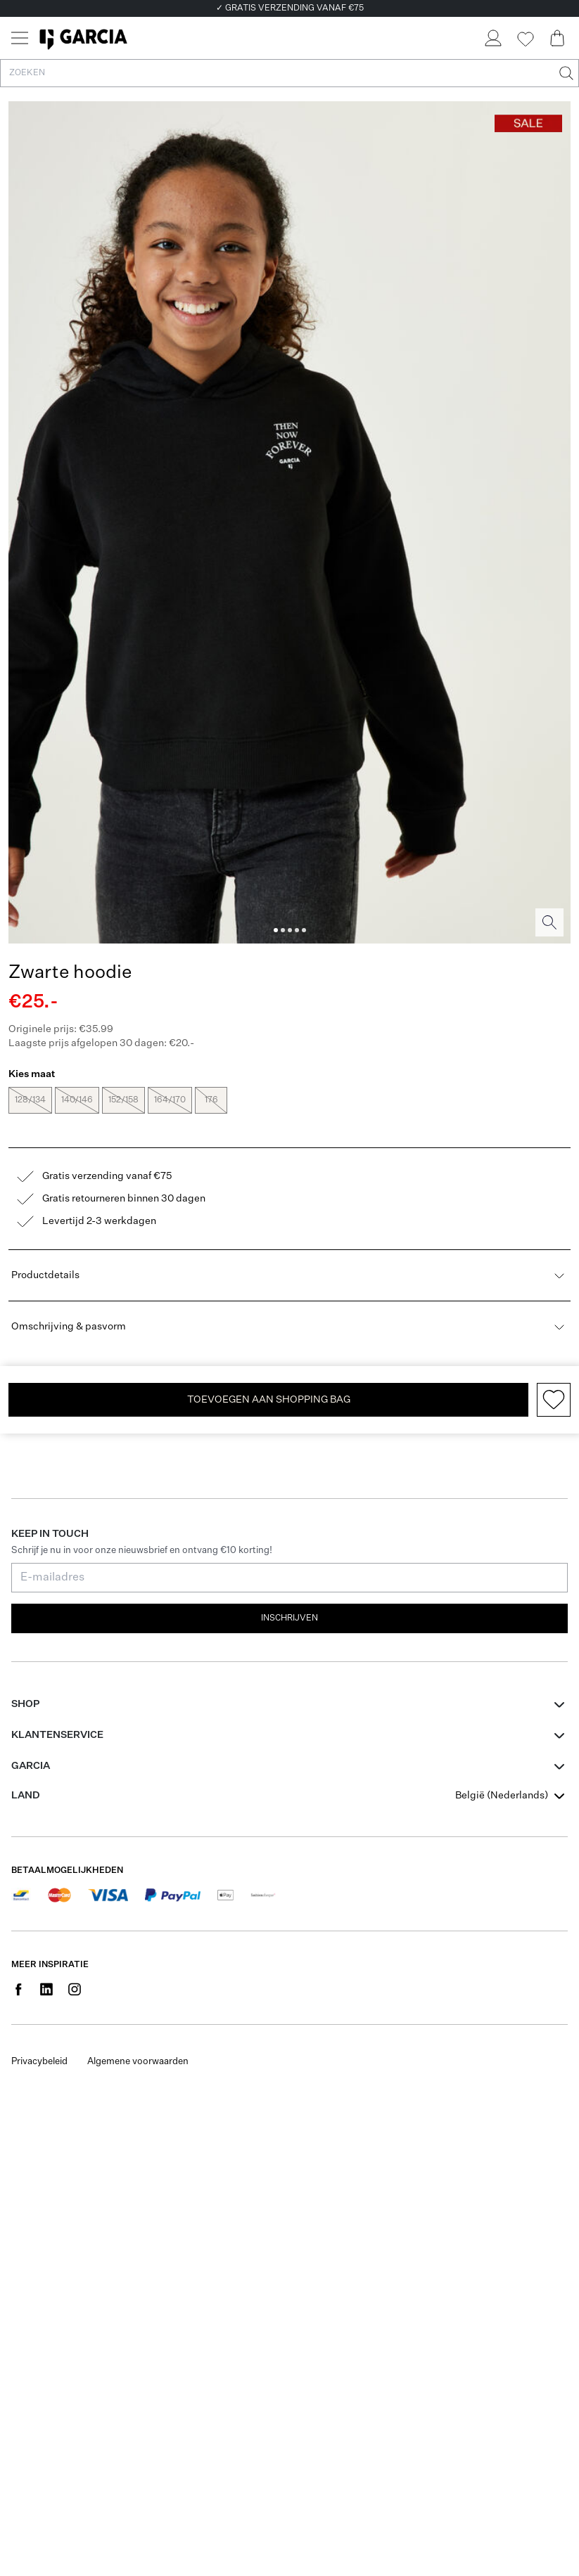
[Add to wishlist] (554, 1400)
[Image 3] (290, 930)
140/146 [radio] (77, 1100)
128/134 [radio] (30, 1100)
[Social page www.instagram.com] (75, 1989)
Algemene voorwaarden (138, 2061)
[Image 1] (276, 930)
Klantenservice (57, 1735)
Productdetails (289, 1275)
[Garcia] (83, 38)
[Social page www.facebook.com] (18, 1989)
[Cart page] (557, 38)
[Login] (492, 38)
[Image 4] (297, 930)
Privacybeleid (39, 2061)
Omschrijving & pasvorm (289, 1326)
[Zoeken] (564, 73)
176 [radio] (211, 1100)
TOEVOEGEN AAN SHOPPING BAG (268, 1400)
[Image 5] (304, 930)
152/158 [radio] (123, 1100)
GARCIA (30, 1766)
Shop (25, 1704)
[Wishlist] (525, 39)
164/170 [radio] (169, 1100)
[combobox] (511, 1795)
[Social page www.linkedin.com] (46, 1989)
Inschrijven (289, 1618)
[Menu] (19, 38)
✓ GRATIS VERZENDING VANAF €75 (290, 8)
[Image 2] (283, 930)
